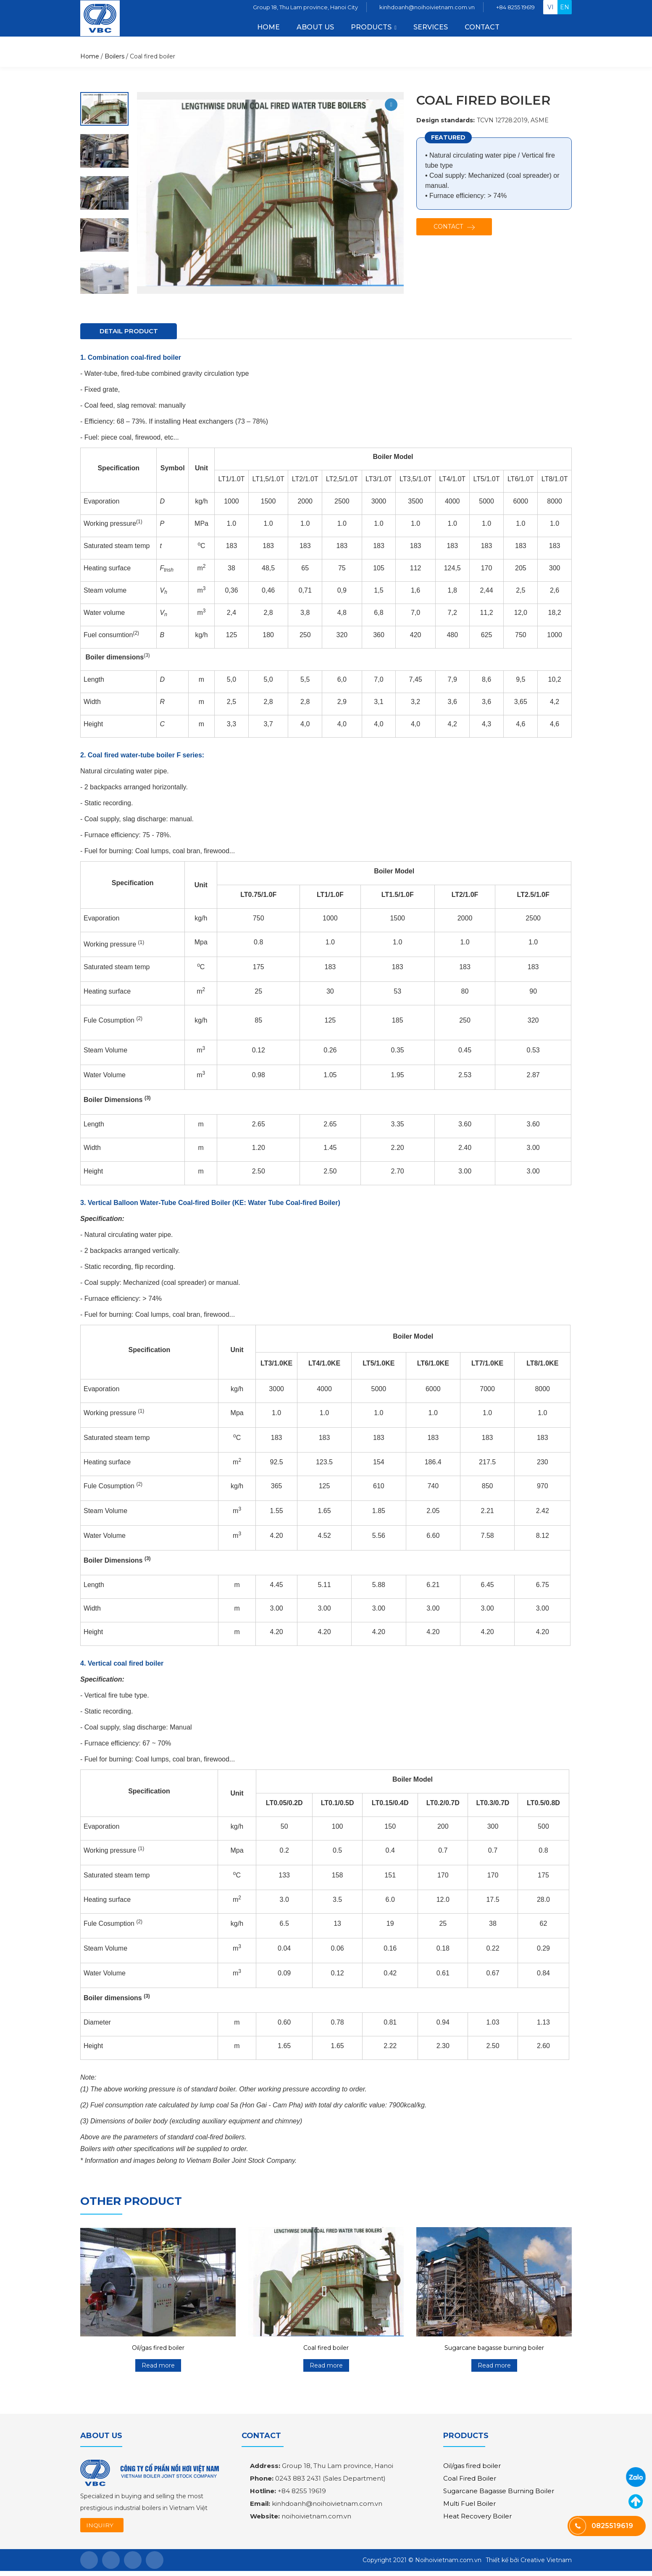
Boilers (114, 56)
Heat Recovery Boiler (477, 2519)
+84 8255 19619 (515, 11)
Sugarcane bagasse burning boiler (494, 2350)
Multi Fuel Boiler (469, 2506)
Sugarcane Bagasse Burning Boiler (498, 2493)
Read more (158, 2368)
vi (550, 12)
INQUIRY (103, 2529)
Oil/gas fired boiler (158, 2350)
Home (268, 32)
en (564, 12)
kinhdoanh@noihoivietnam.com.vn (427, 11)
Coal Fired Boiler (469, 2481)
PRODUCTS (371, 32)
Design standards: (445, 120)
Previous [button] (102, 293)
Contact (482, 32)
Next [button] (108, 103)
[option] (104, 151)
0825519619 (636, 2477)
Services (430, 32)
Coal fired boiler (326, 2350)
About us (315, 32)
